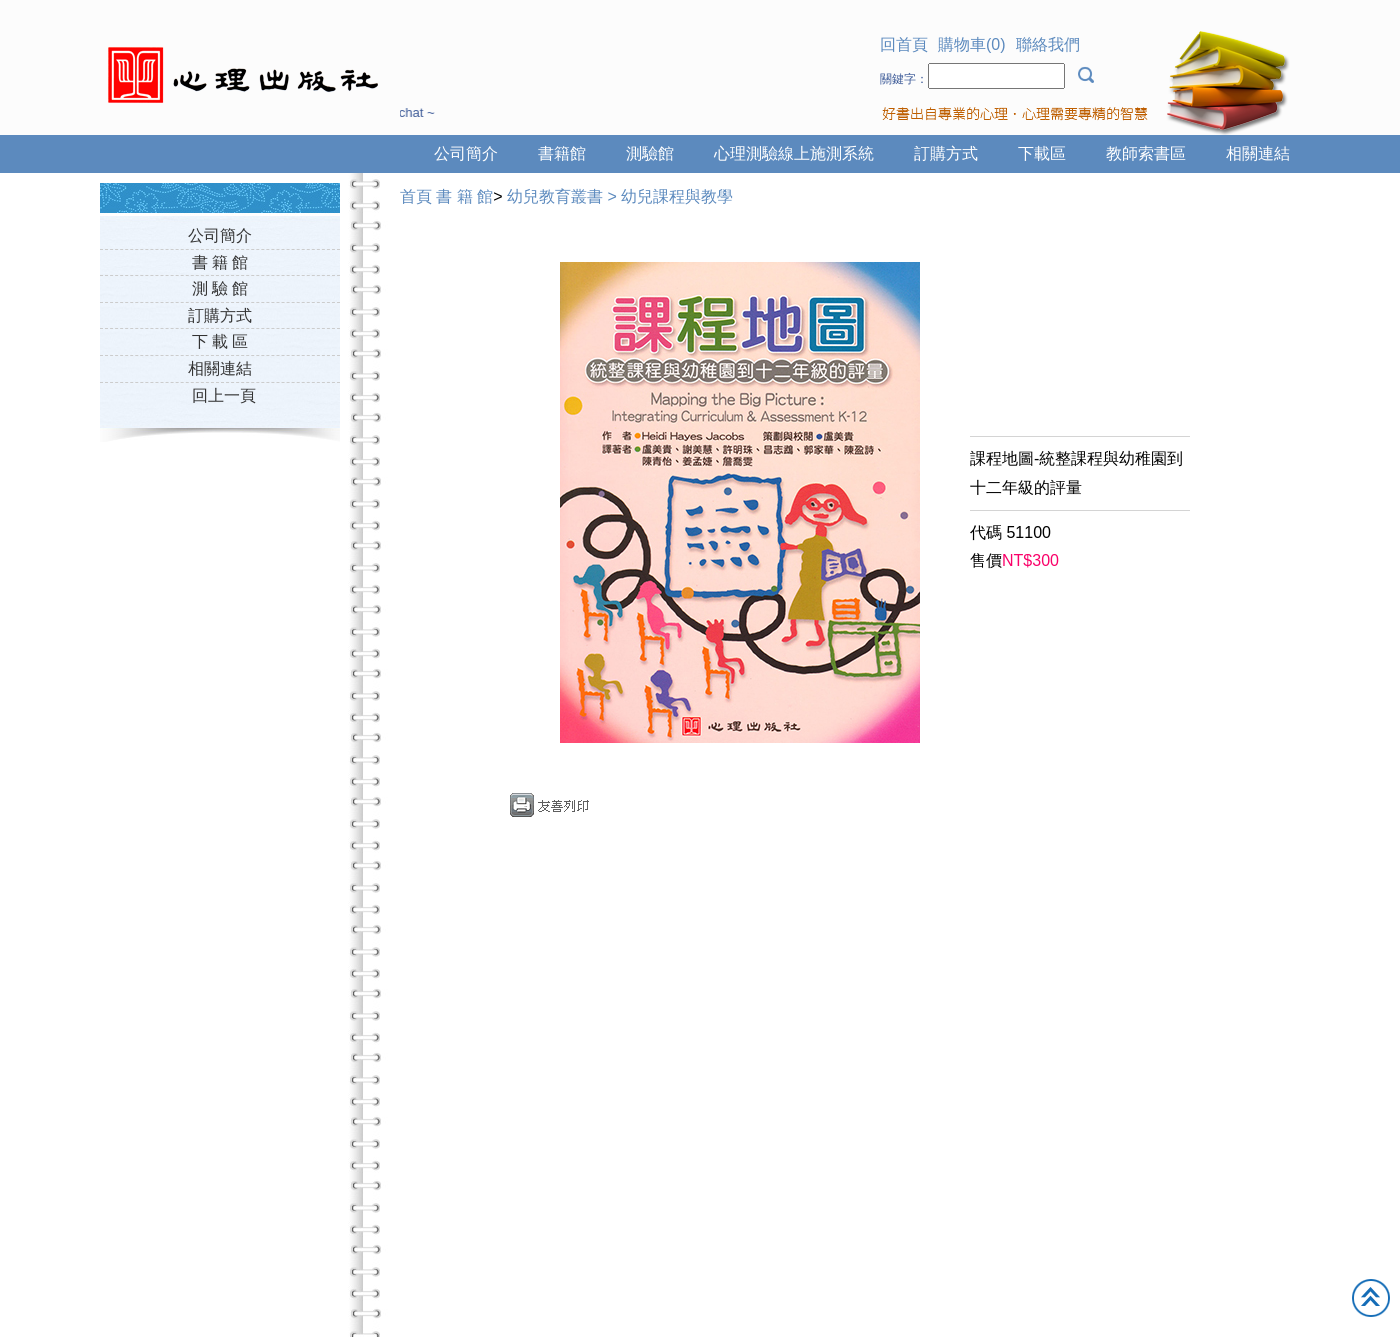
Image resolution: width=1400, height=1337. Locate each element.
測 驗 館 (220, 288)
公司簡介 (466, 153)
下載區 (1042, 153)
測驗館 (650, 153)
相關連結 (1258, 153)
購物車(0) (972, 44)
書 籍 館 (220, 262)
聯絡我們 (1048, 44)
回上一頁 (224, 395)
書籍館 (562, 153)
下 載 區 (220, 341)
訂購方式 (946, 153)
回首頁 (904, 44)
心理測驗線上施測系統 (794, 153)
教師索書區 (1146, 153)
